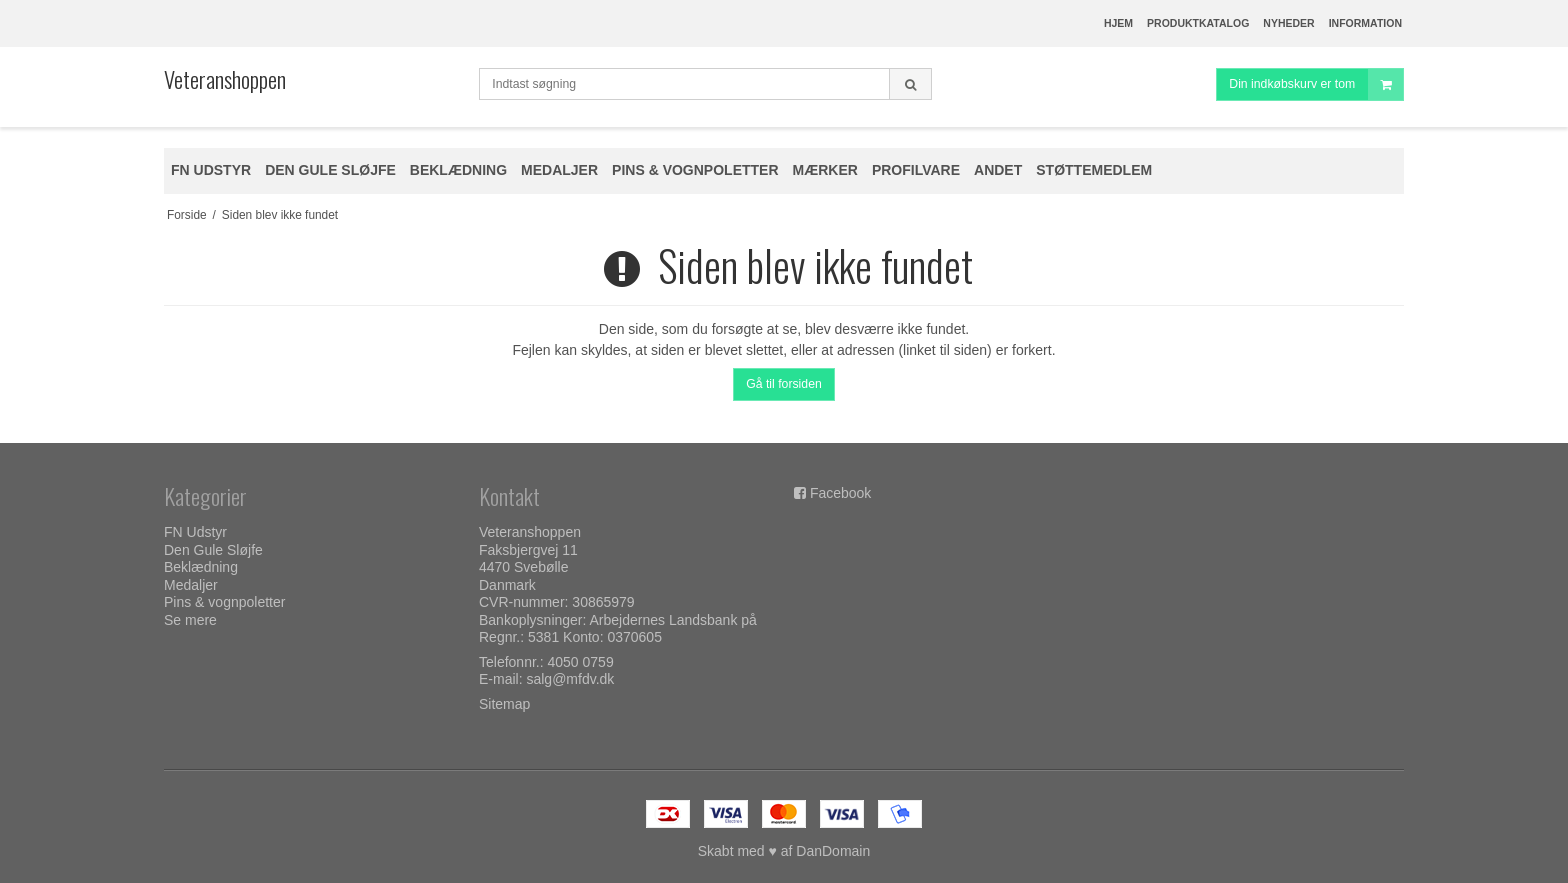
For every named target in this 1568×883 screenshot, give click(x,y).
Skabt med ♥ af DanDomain (784, 851)
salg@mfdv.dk (570, 679)
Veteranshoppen (225, 79)
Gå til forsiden (784, 384)
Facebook (840, 493)
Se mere (190, 620)
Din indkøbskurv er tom (1316, 84)
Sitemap (504, 704)
